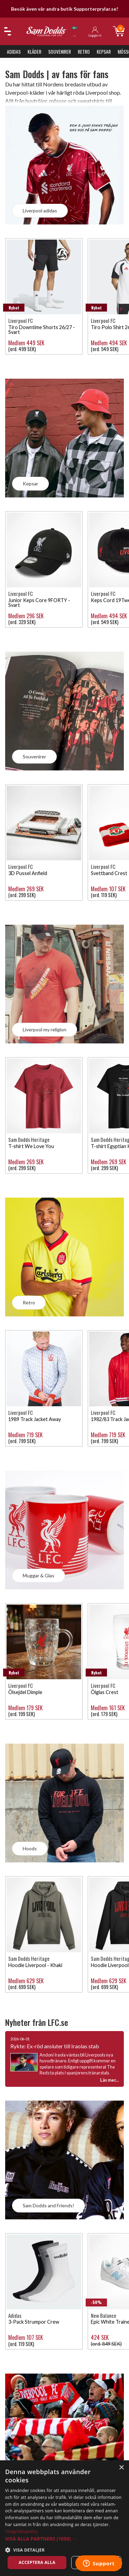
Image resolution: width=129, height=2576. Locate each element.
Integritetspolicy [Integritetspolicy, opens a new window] (21, 2531)
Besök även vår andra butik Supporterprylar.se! (64, 9)
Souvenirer (59, 51)
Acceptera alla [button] (37, 2562)
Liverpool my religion (44, 1029)
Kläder (34, 51)
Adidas (14, 51)
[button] (64, 2538)
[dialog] (64, 2518)
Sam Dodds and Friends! (48, 2205)
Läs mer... (109, 2080)
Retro (84, 51)
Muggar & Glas (38, 1575)
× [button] (121, 2467)
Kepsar (104, 51)
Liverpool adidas (40, 210)
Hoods (30, 1848)
